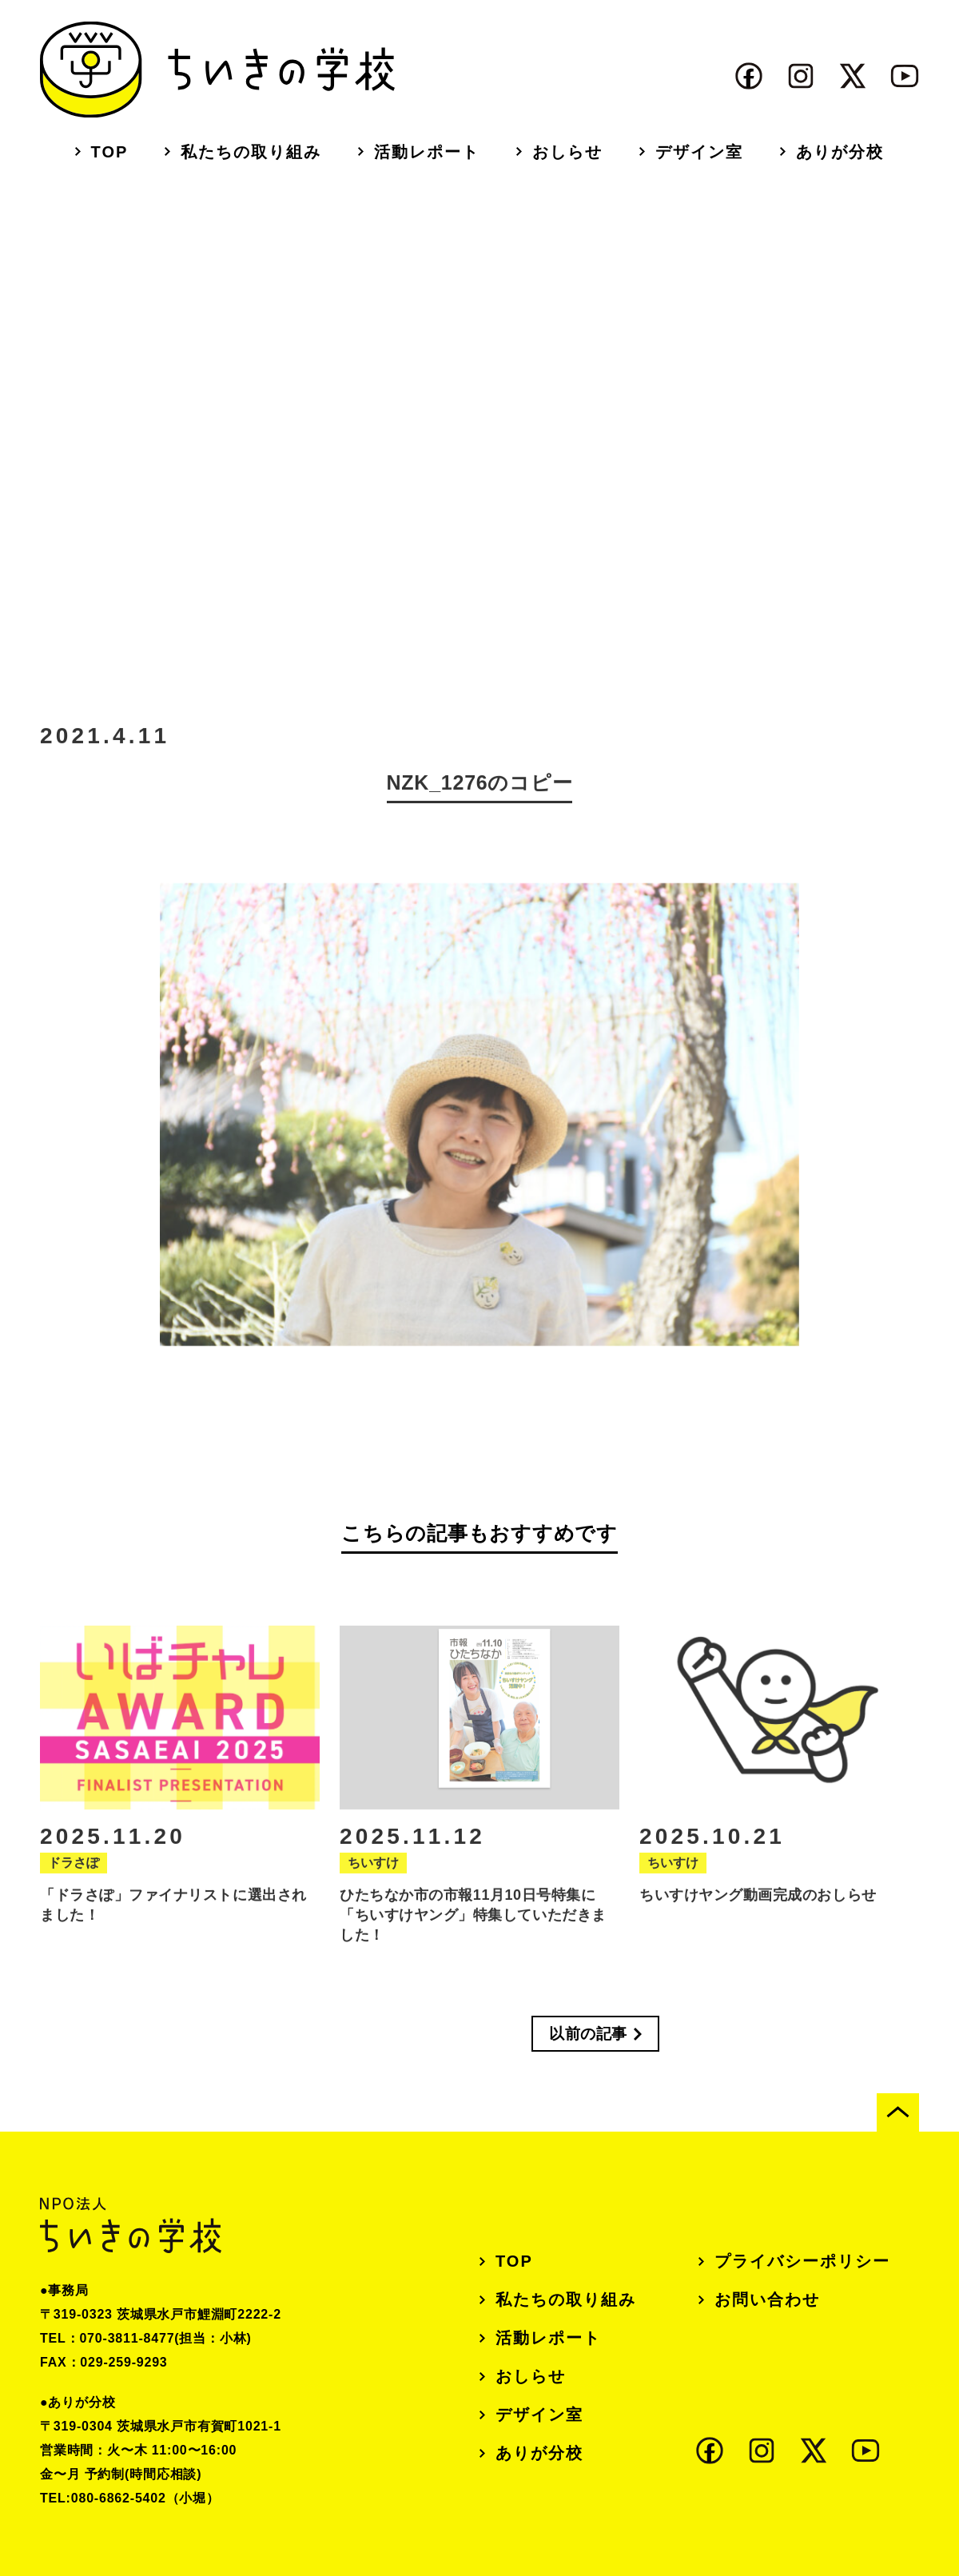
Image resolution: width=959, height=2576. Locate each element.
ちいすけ (373, 1871)
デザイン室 (699, 152)
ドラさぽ (73, 1871)
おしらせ (567, 152)
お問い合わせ (767, 2299)
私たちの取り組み (251, 152)
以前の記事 (588, 2033)
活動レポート (427, 152)
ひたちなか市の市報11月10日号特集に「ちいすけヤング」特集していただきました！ (473, 1924)
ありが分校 (840, 152)
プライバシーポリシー (802, 2261)
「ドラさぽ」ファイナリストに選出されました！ (173, 1914)
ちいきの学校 (217, 69)
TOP (110, 152)
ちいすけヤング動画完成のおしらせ (758, 1904)
